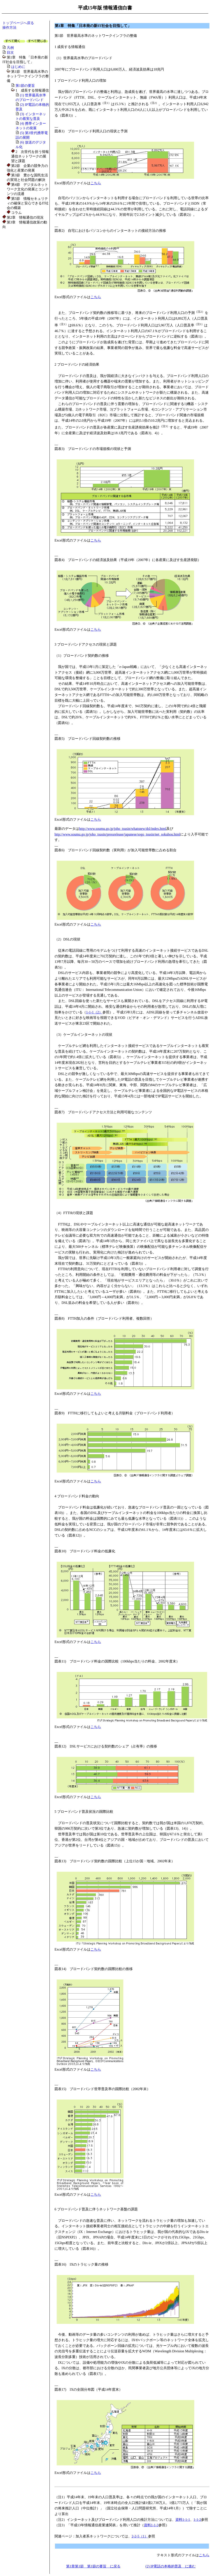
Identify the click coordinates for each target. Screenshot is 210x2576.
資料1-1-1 (182, 2519)
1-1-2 (197, 2519)
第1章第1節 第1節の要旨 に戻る (93, 2566)
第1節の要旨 (25, 85)
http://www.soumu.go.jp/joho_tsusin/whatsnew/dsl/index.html (122, 828)
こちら (95, 183)
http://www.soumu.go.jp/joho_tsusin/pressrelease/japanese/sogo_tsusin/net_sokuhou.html (117, 834)
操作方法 (9, 27)
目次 (10, 52)
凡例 (10, 48)
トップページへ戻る (18, 23)
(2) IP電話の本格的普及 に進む (170, 2566)
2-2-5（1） (140, 2536)
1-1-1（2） (94, 1012)
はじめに (18, 67)
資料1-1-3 (151, 2525)
